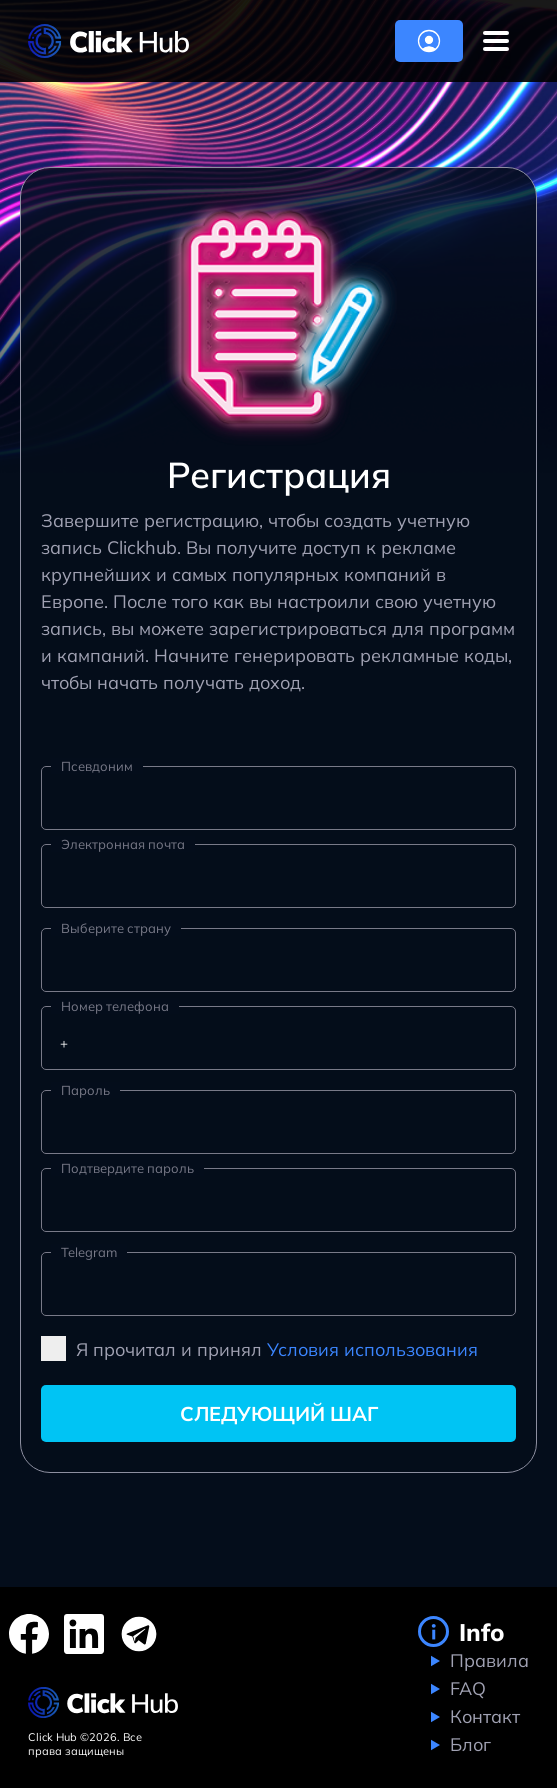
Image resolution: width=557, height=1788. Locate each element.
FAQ (465, 1688)
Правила (487, 1660)
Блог (468, 1744)
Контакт (482, 1716)
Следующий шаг (279, 1413)
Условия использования (372, 1349)
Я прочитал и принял (259, 1348)
